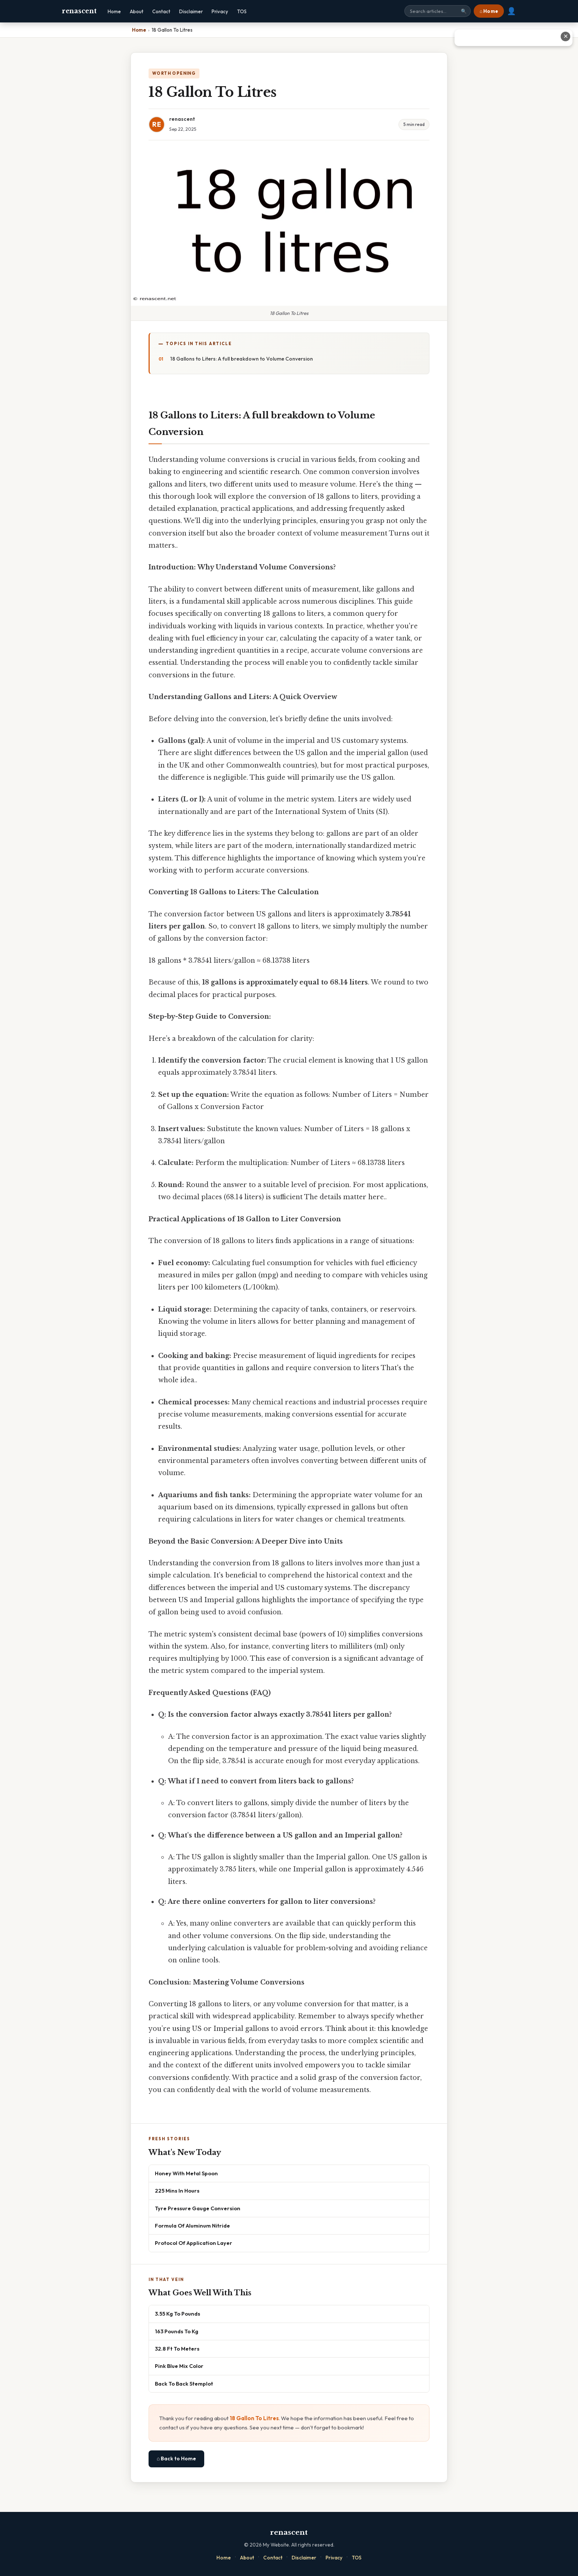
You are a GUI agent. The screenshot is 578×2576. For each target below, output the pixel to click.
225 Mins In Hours (177, 2190)
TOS (242, 11)
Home (114, 11)
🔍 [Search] (464, 11)
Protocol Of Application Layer (193, 2242)
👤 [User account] (511, 11)
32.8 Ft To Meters (177, 2348)
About (136, 11)
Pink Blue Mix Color (179, 2365)
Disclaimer (191, 11)
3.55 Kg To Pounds (177, 2313)
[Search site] (437, 11)
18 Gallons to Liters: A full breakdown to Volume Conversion (241, 358)
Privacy (220, 11)
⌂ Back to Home (176, 2458)
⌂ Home (489, 11)
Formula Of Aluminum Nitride (192, 2225)
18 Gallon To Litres (254, 2418)
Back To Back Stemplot (184, 2383)
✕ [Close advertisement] (565, 36)
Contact (161, 11)
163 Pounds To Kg (176, 2331)
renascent (79, 11)
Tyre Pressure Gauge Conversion (197, 2208)
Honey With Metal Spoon (186, 2173)
